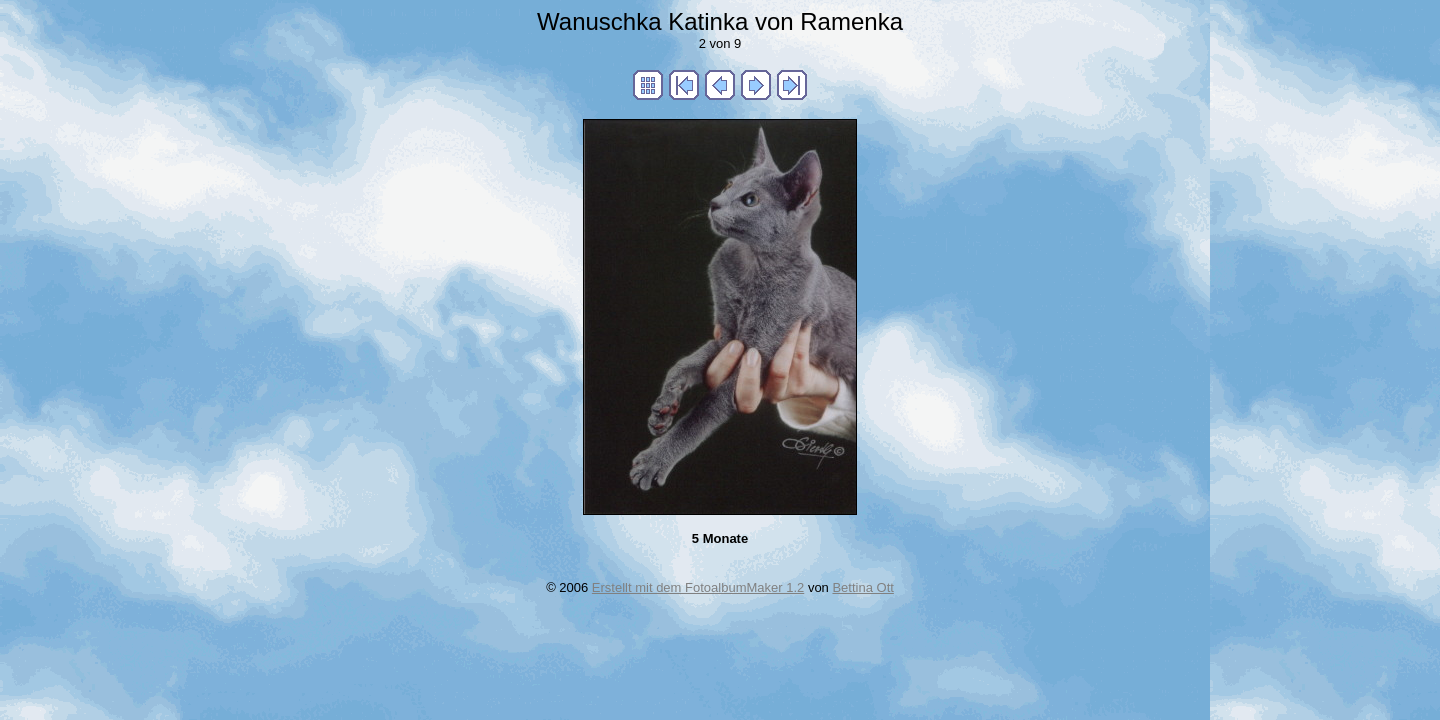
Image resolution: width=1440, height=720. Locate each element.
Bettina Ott (862, 587)
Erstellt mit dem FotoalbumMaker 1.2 (698, 587)
